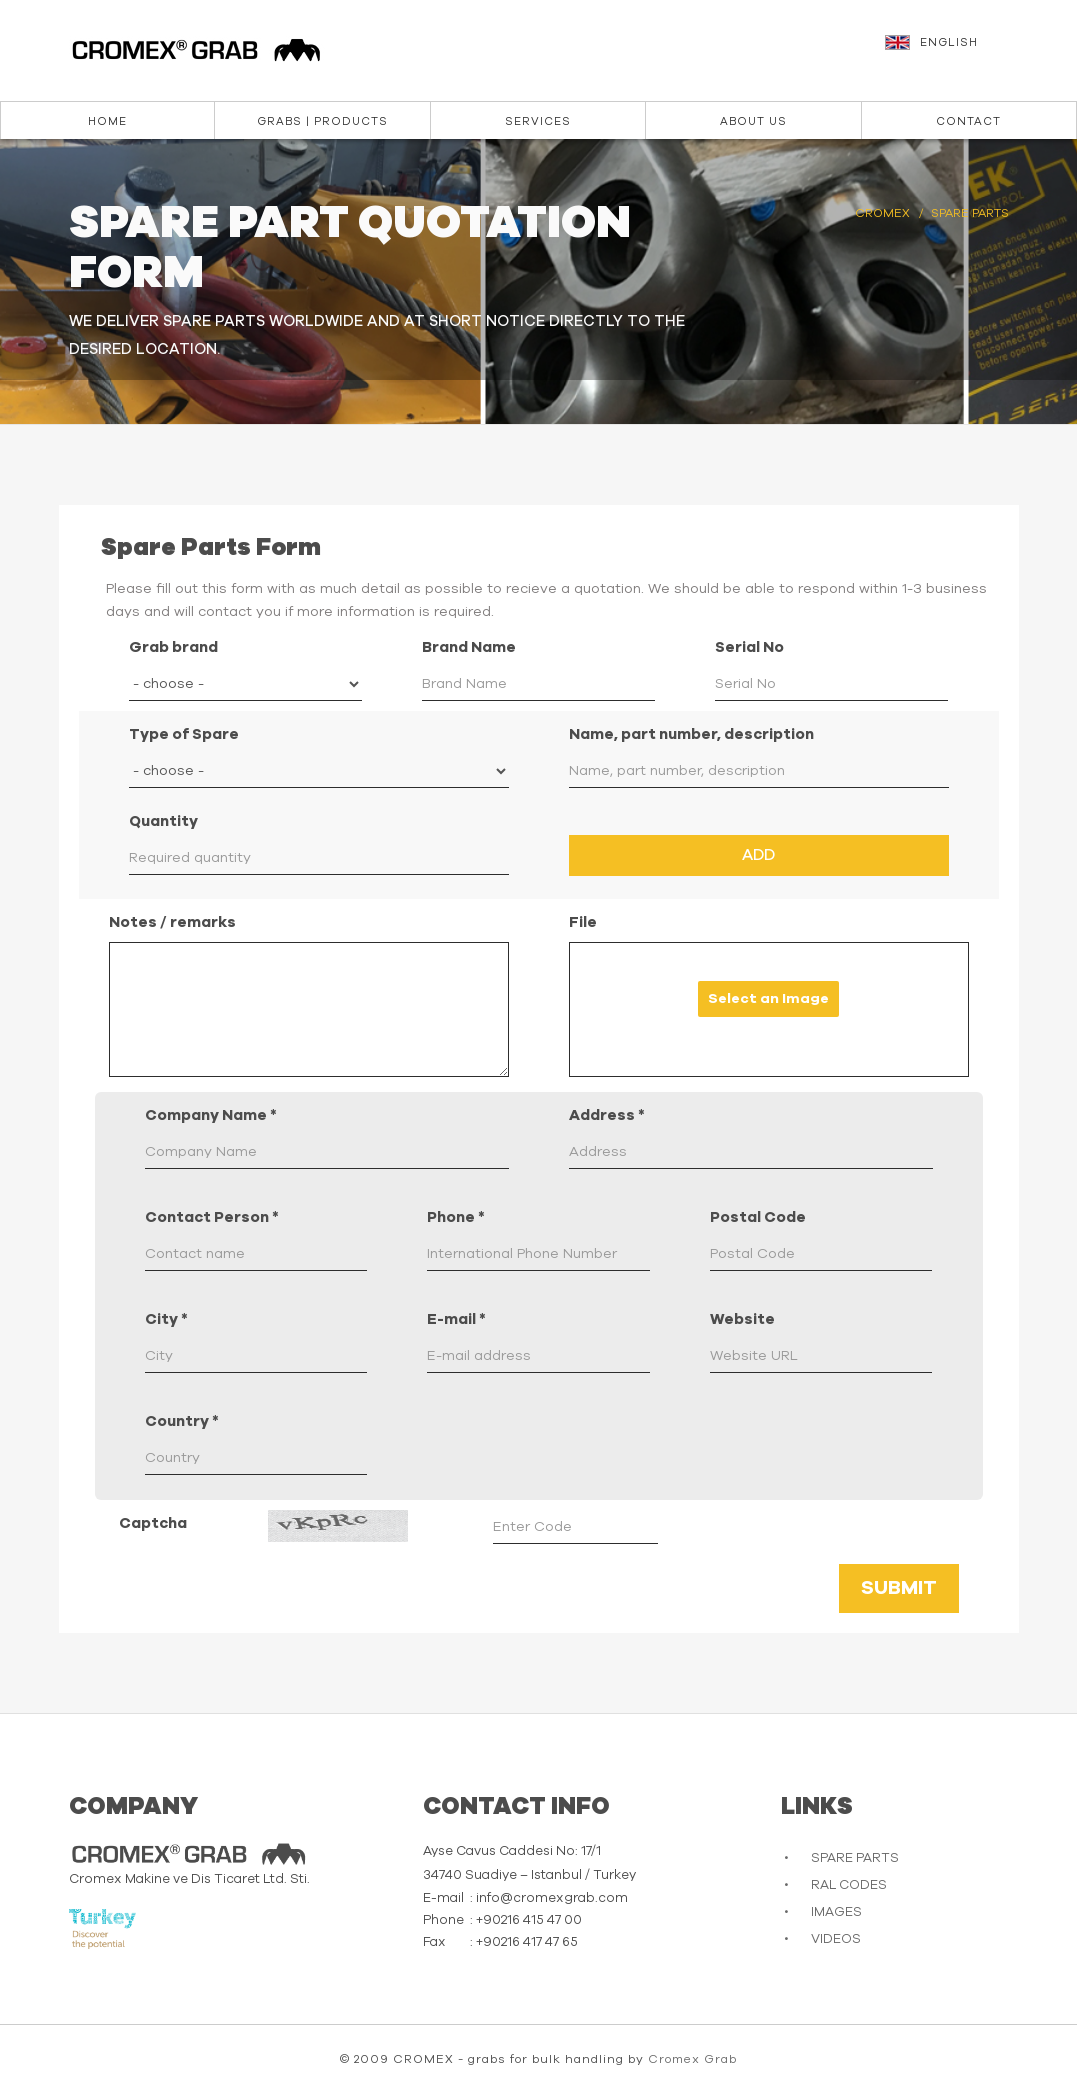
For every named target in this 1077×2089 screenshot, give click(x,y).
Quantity (163, 821)
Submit (899, 1588)
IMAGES (836, 1912)
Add (758, 855)
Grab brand (173, 647)
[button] (971, 52)
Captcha (153, 1523)
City (166, 1319)
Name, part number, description (691, 734)
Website (742, 1319)
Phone (456, 1217)
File (583, 922)
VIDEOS (836, 1939)
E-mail (456, 1319)
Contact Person (212, 1217)
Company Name (211, 1115)
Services (538, 121)
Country (182, 1421)
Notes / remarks (172, 922)
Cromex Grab (692, 2059)
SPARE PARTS (855, 1858)
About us (753, 121)
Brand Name (469, 647)
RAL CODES (849, 1885)
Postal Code (758, 1217)
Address (607, 1115)
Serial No (749, 647)
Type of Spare (184, 734)
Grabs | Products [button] (322, 121)
